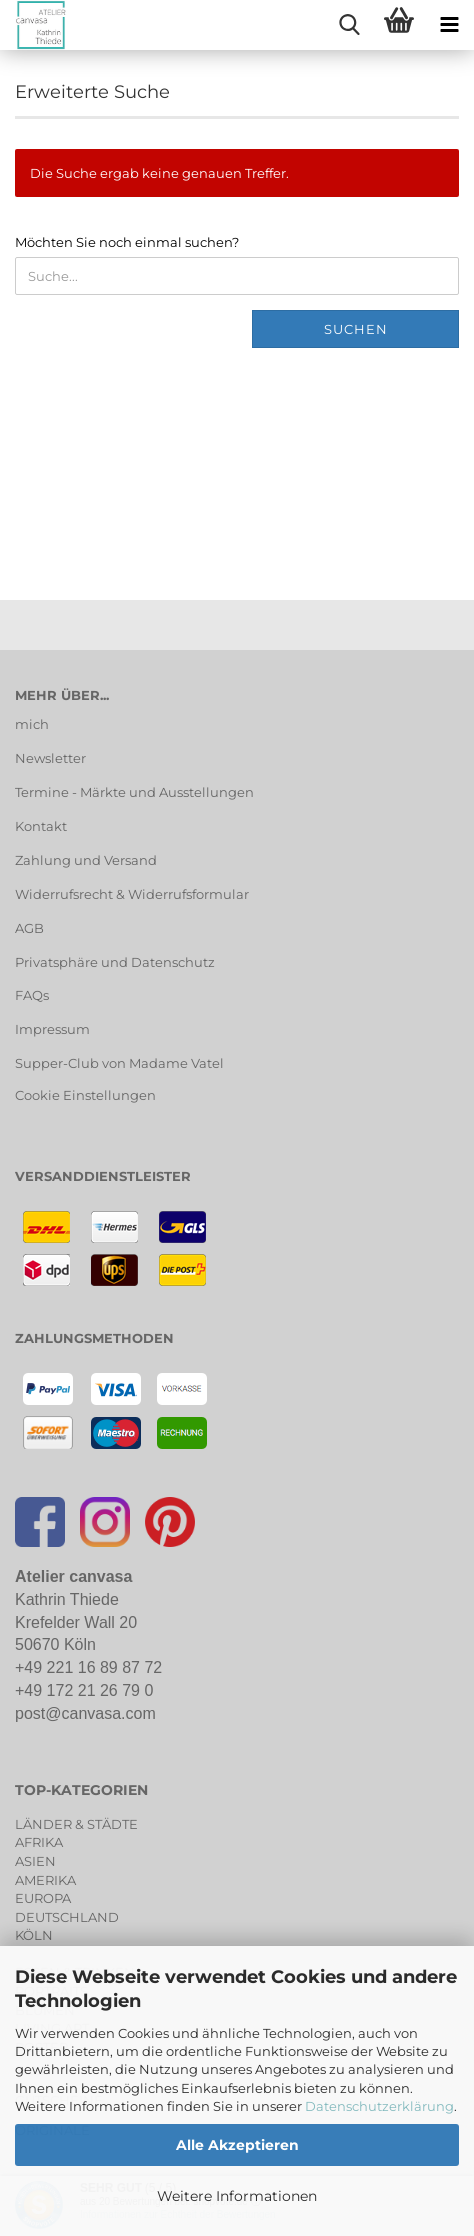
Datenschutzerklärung (379, 2106)
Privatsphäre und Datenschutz (115, 962)
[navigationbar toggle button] (449, 25)
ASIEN (35, 1861)
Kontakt (41, 826)
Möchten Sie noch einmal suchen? (127, 242)
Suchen (356, 329)
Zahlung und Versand (86, 860)
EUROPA (43, 1898)
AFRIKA (39, 1842)
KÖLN (34, 1935)
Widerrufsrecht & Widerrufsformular (132, 894)
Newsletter (50, 758)
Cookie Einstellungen (85, 1095)
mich (32, 724)
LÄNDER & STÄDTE (76, 1824)
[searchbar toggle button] (349, 25)
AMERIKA (45, 1880)
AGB (29, 928)
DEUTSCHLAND (67, 1917)
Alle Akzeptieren (237, 2145)
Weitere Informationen (237, 2196)
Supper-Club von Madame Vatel (119, 1063)
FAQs (32, 995)
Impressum (52, 1029)
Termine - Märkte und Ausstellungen (134, 792)
